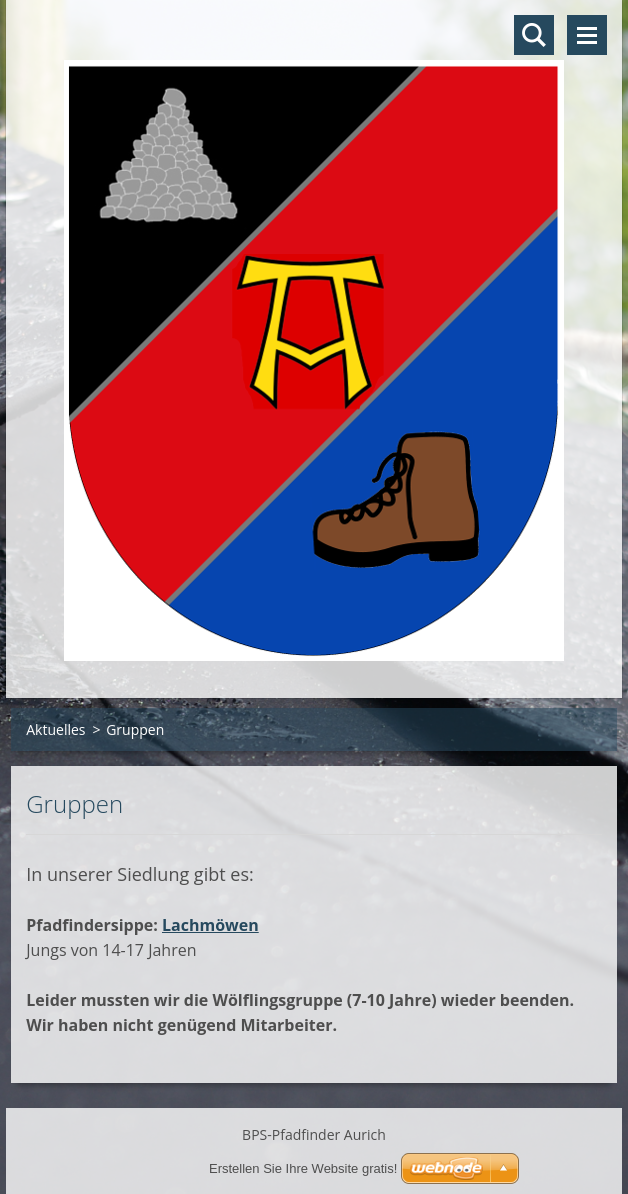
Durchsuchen (534, 35)
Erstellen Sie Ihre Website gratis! (303, 1168)
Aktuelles (55, 729)
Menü (587, 35)
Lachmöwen (210, 925)
